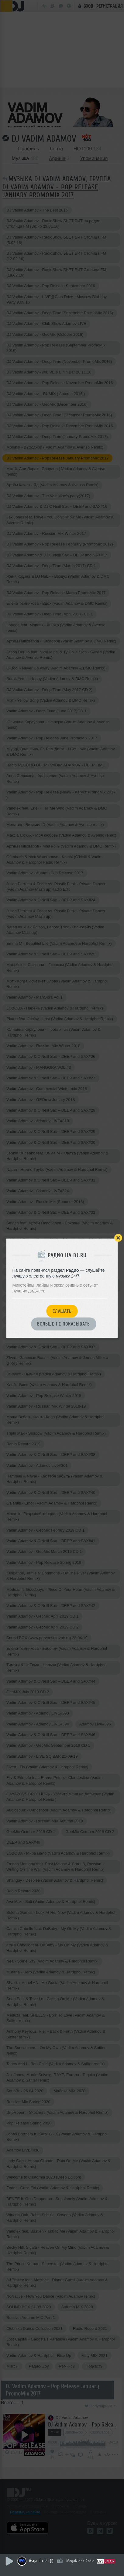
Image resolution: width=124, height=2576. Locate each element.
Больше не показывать (63, 1324)
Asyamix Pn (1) (41, 2561)
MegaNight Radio (80, 2561)
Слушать (62, 1311)
